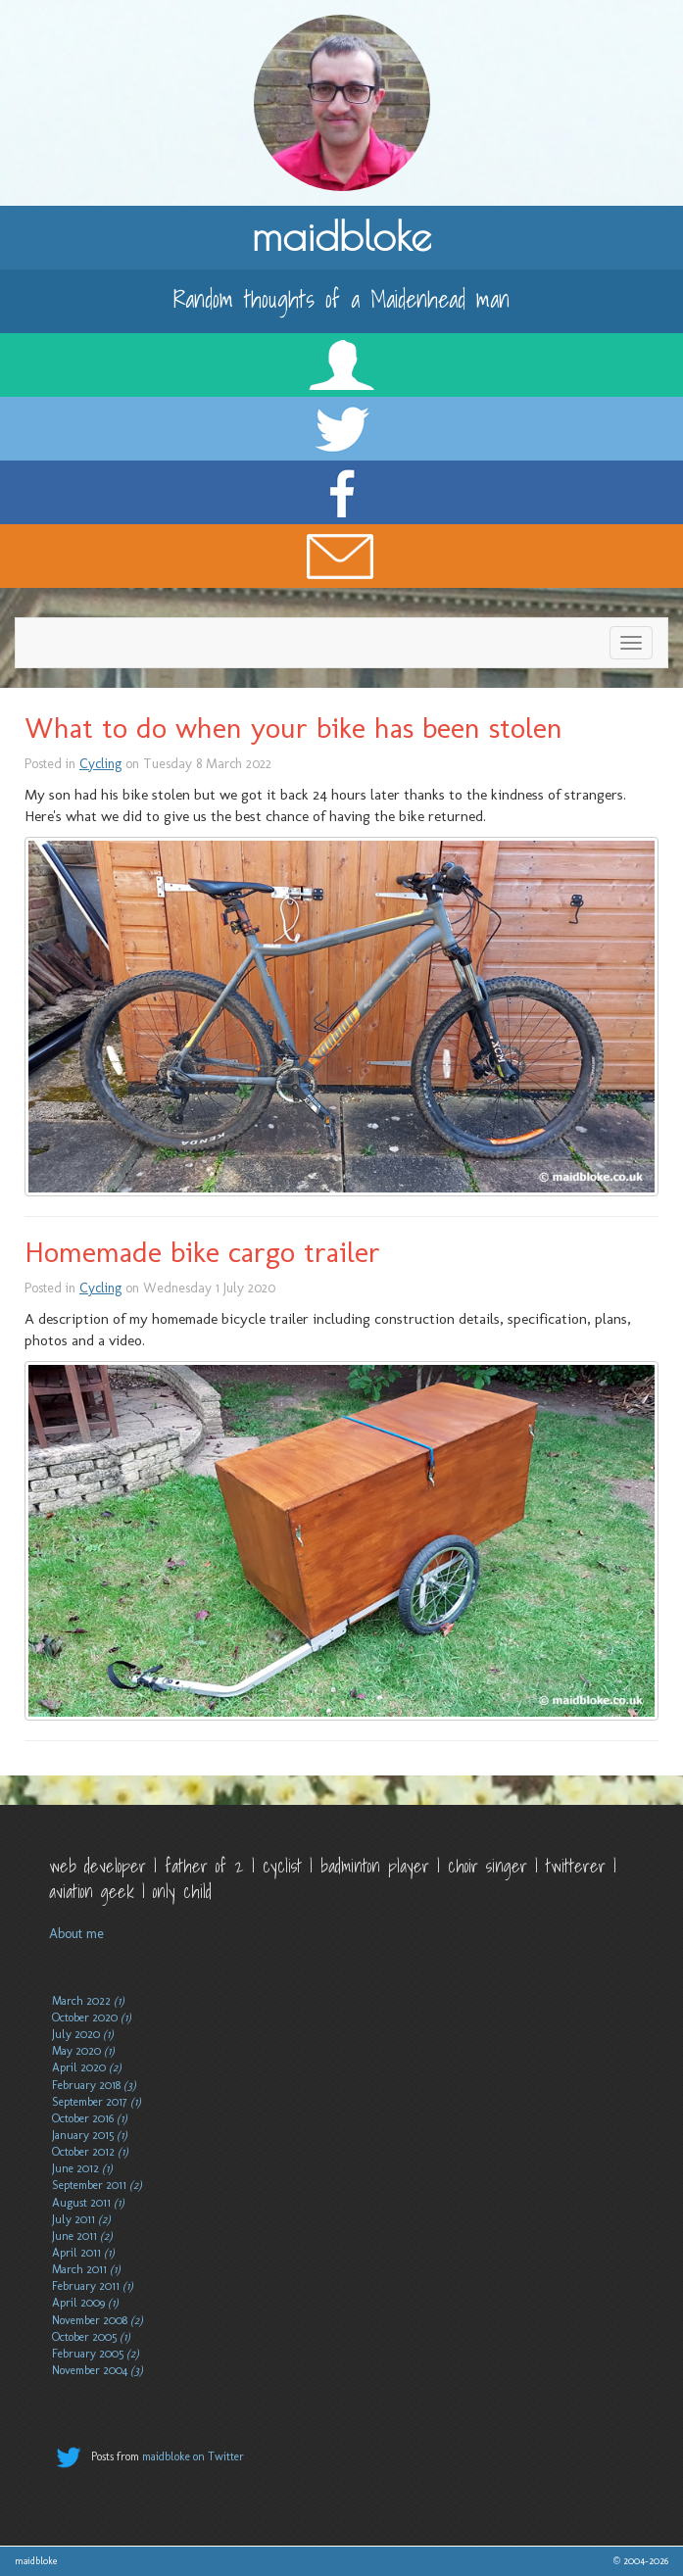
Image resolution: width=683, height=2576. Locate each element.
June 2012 (82, 2168)
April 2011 (83, 2253)
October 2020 (91, 2017)
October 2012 (90, 2152)
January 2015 (89, 2135)
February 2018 (94, 2085)
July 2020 (83, 2034)
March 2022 (88, 2001)
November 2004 (97, 2370)
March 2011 (86, 2269)
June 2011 (82, 2236)
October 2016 (89, 2118)
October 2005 (91, 2337)
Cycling (100, 763)
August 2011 (88, 2203)
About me (76, 1933)
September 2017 (96, 2102)
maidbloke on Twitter (193, 2456)
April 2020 (87, 2067)
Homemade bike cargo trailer (202, 1252)
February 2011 (92, 2286)
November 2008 (97, 2320)
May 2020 (83, 2051)
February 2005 (95, 2353)
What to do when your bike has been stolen (293, 728)
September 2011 (97, 2185)
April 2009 (85, 2302)
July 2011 (81, 2219)
